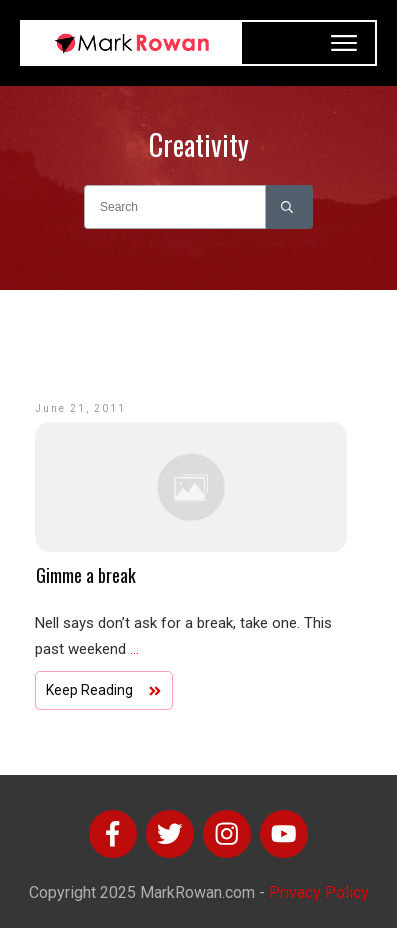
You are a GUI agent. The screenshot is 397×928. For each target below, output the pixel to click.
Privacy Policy (319, 892)
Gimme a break (86, 575)
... (134, 649)
